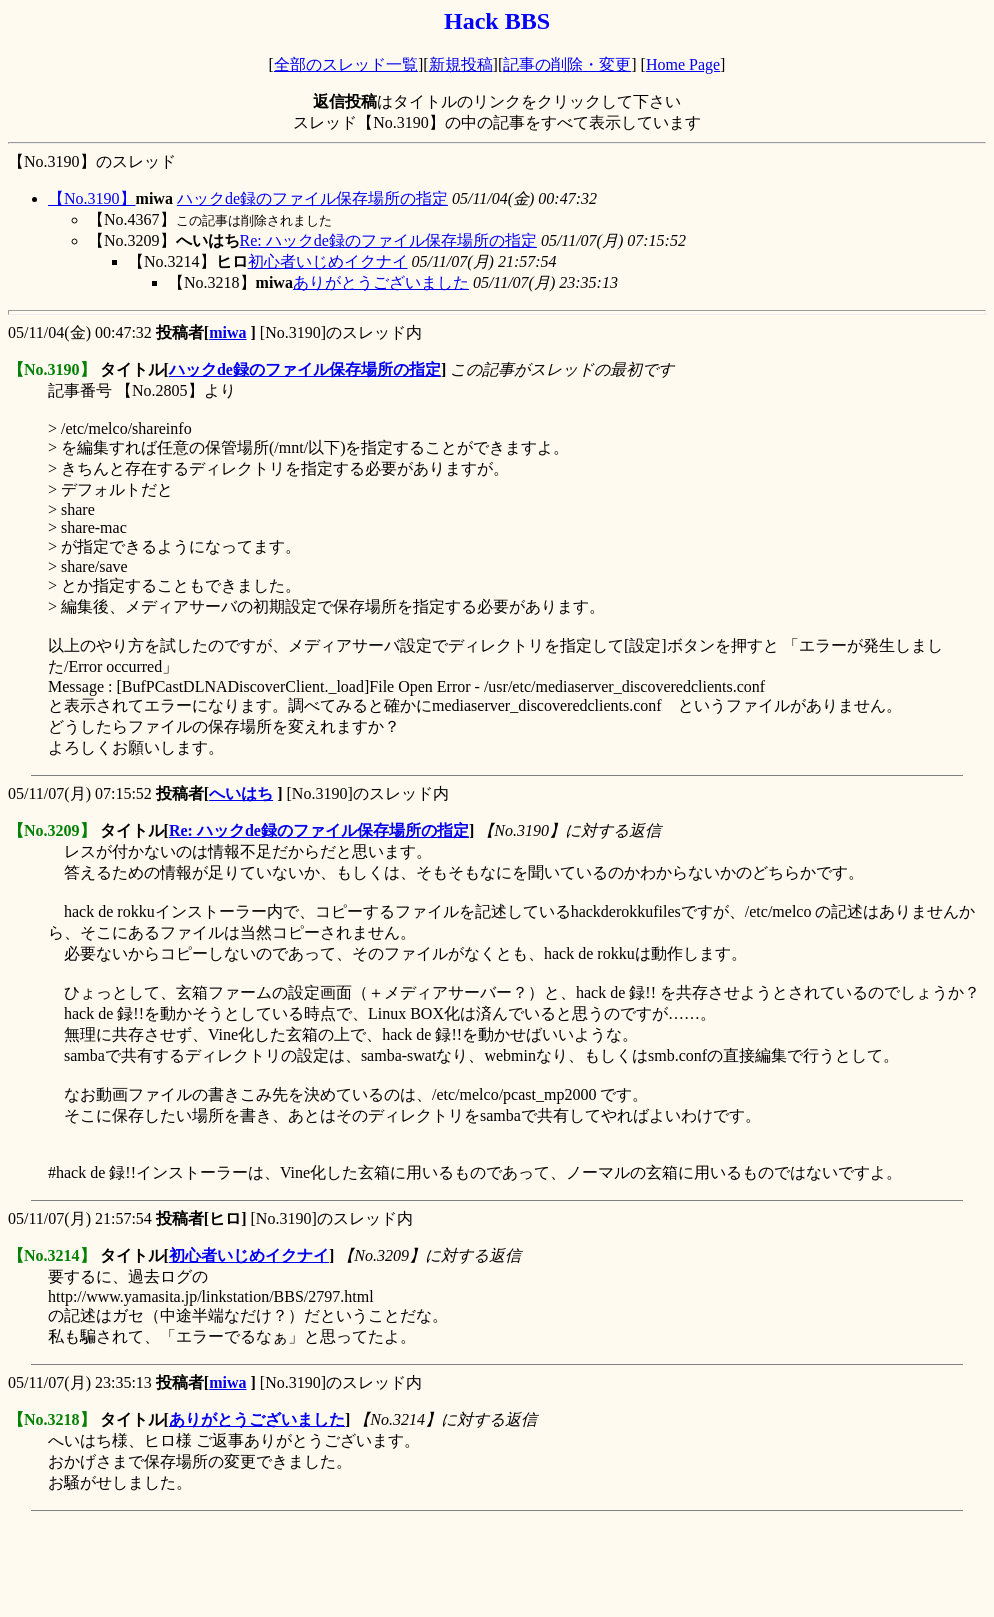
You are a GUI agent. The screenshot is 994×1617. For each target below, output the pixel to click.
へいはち (241, 793)
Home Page (683, 64)
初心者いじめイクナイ (328, 261)
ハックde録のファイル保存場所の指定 (312, 198)
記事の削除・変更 (567, 64)
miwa (227, 332)
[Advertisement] (372, 1564)
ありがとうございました (381, 282)
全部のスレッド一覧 (346, 64)
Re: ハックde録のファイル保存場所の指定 (388, 240)
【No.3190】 (92, 198)
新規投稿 (461, 64)
